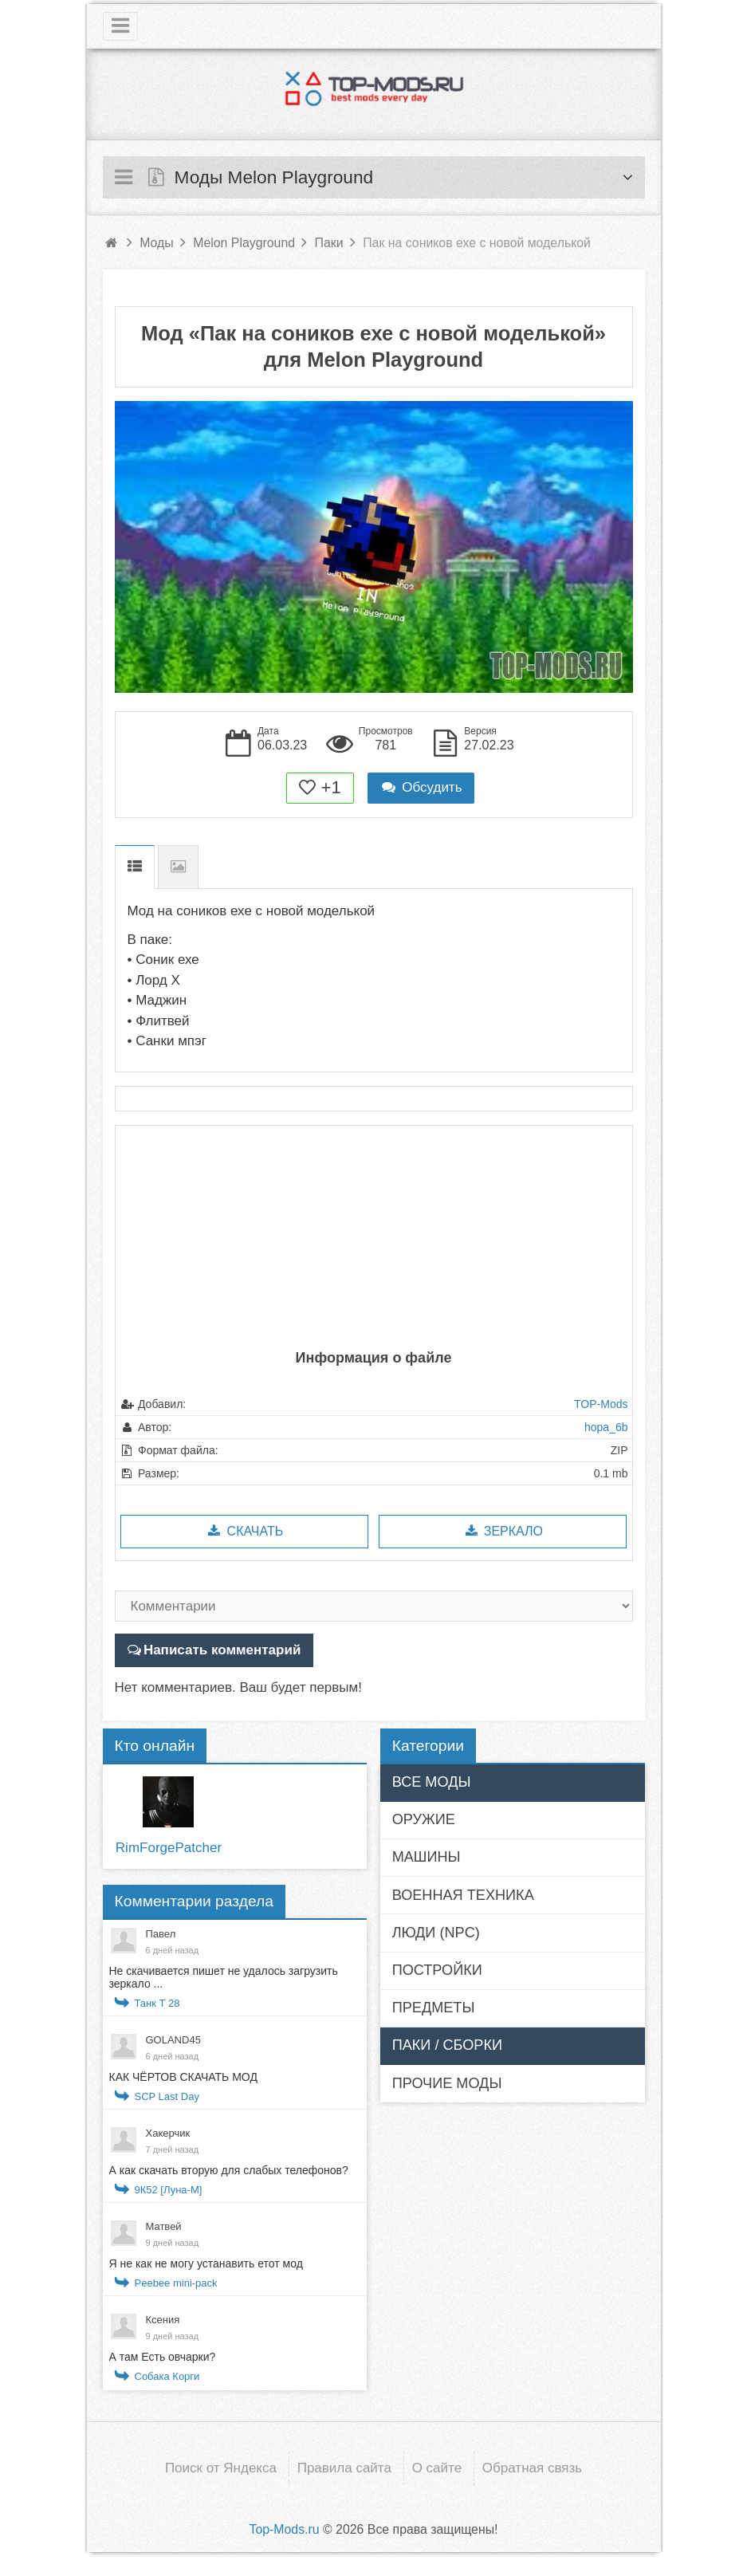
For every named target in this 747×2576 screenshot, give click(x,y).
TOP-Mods (600, 1404)
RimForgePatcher (169, 1847)
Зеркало (502, 1531)
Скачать (244, 1531)
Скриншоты (178, 867)
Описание (135, 867)
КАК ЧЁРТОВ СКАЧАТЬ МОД (183, 2077)
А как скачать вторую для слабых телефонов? (228, 2170)
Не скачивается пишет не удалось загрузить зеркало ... (223, 1977)
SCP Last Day (167, 2096)
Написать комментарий (222, 1650)
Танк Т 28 (157, 2003)
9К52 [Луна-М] (168, 2190)
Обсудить (420, 787)
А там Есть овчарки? (162, 2356)
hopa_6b (606, 1427)
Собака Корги (167, 2376)
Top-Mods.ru (284, 2529)
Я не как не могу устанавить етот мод (206, 2263)
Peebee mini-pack (176, 2283)
